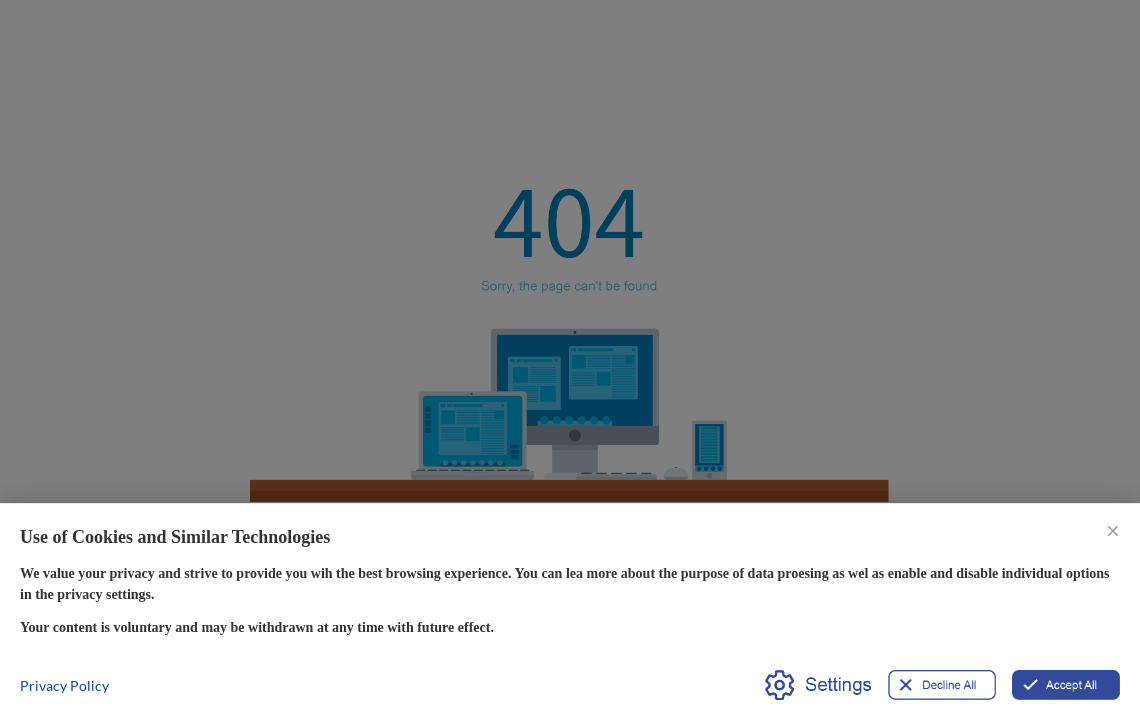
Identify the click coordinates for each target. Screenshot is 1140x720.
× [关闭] (1113, 529)
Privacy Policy (64, 685)
